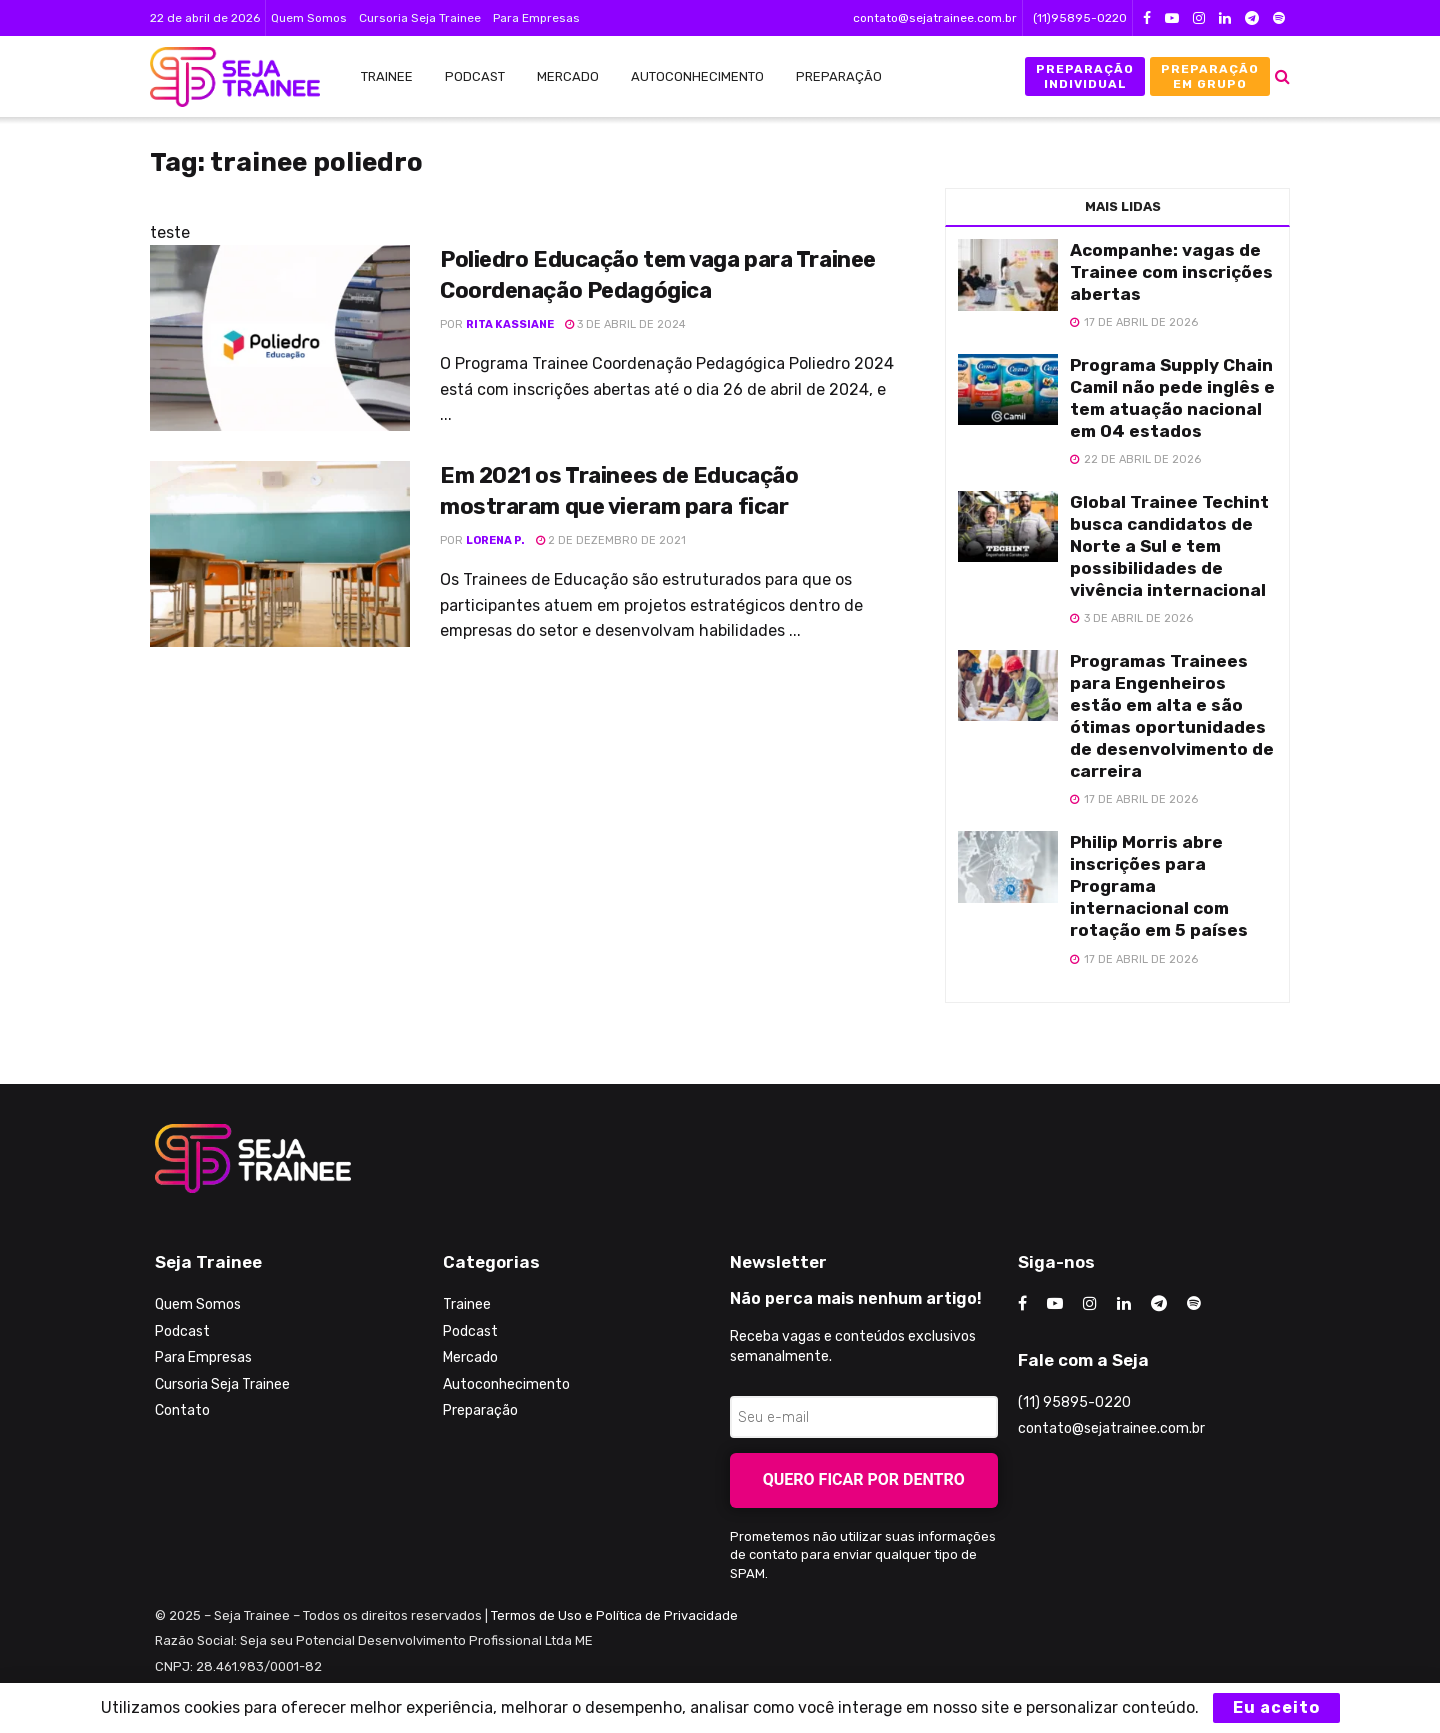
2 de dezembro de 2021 (611, 540)
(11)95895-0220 (1080, 18)
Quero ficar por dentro (864, 1479)
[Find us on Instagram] (1090, 1304)
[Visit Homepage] (225, 77)
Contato (182, 1410)
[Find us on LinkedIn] (1124, 1304)
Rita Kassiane (510, 324)
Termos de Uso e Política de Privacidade (614, 1615)
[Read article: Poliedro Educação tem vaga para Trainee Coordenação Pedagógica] (280, 338)
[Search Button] (1282, 76)
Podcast (475, 76)
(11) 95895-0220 (1074, 1402)
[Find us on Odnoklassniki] (1194, 1304)
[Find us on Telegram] (1159, 1304)
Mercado (568, 76)
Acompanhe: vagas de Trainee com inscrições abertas (1171, 272)
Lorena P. (495, 540)
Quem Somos (309, 18)
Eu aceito (1276, 1707)
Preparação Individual (1085, 76)
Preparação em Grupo (1210, 76)
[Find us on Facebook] (1022, 1304)
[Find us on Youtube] (1055, 1304)
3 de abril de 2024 (625, 324)
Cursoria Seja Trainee (420, 18)
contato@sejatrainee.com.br (935, 18)
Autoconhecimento (697, 76)
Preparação (839, 76)
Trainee (387, 76)
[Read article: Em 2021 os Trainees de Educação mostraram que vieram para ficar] (280, 554)
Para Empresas (536, 18)
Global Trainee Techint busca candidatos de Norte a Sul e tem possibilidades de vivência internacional (1169, 546)
